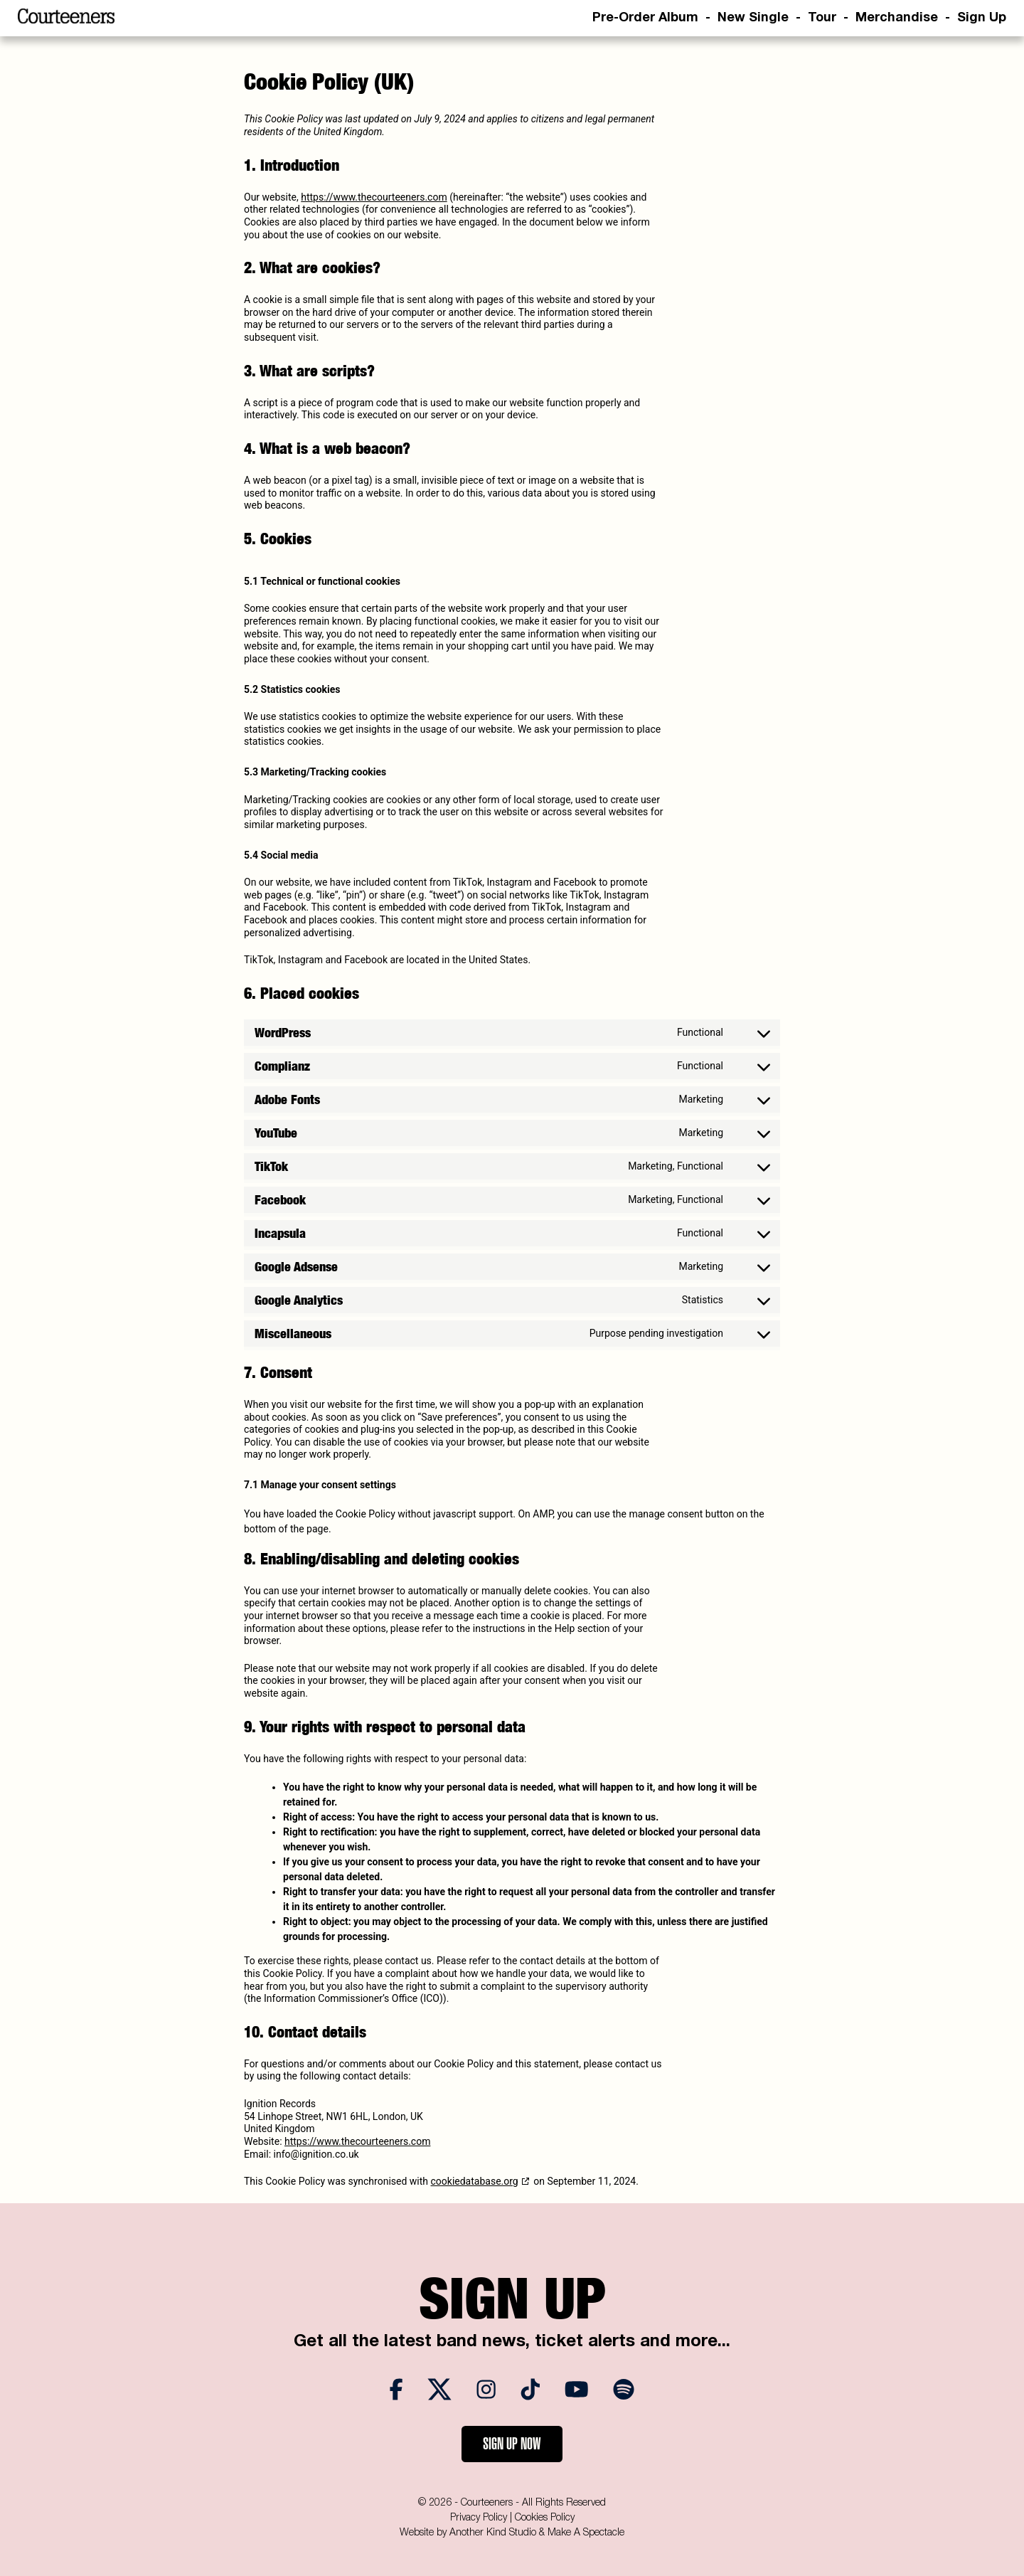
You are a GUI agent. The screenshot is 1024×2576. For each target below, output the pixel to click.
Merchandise (896, 18)
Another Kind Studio (492, 2533)
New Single (753, 18)
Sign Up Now (512, 2444)
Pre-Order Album (645, 18)
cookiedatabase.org (474, 2181)
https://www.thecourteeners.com (374, 197)
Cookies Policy (545, 2518)
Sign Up (981, 18)
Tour (822, 18)
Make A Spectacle (586, 2533)
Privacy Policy (478, 2518)
